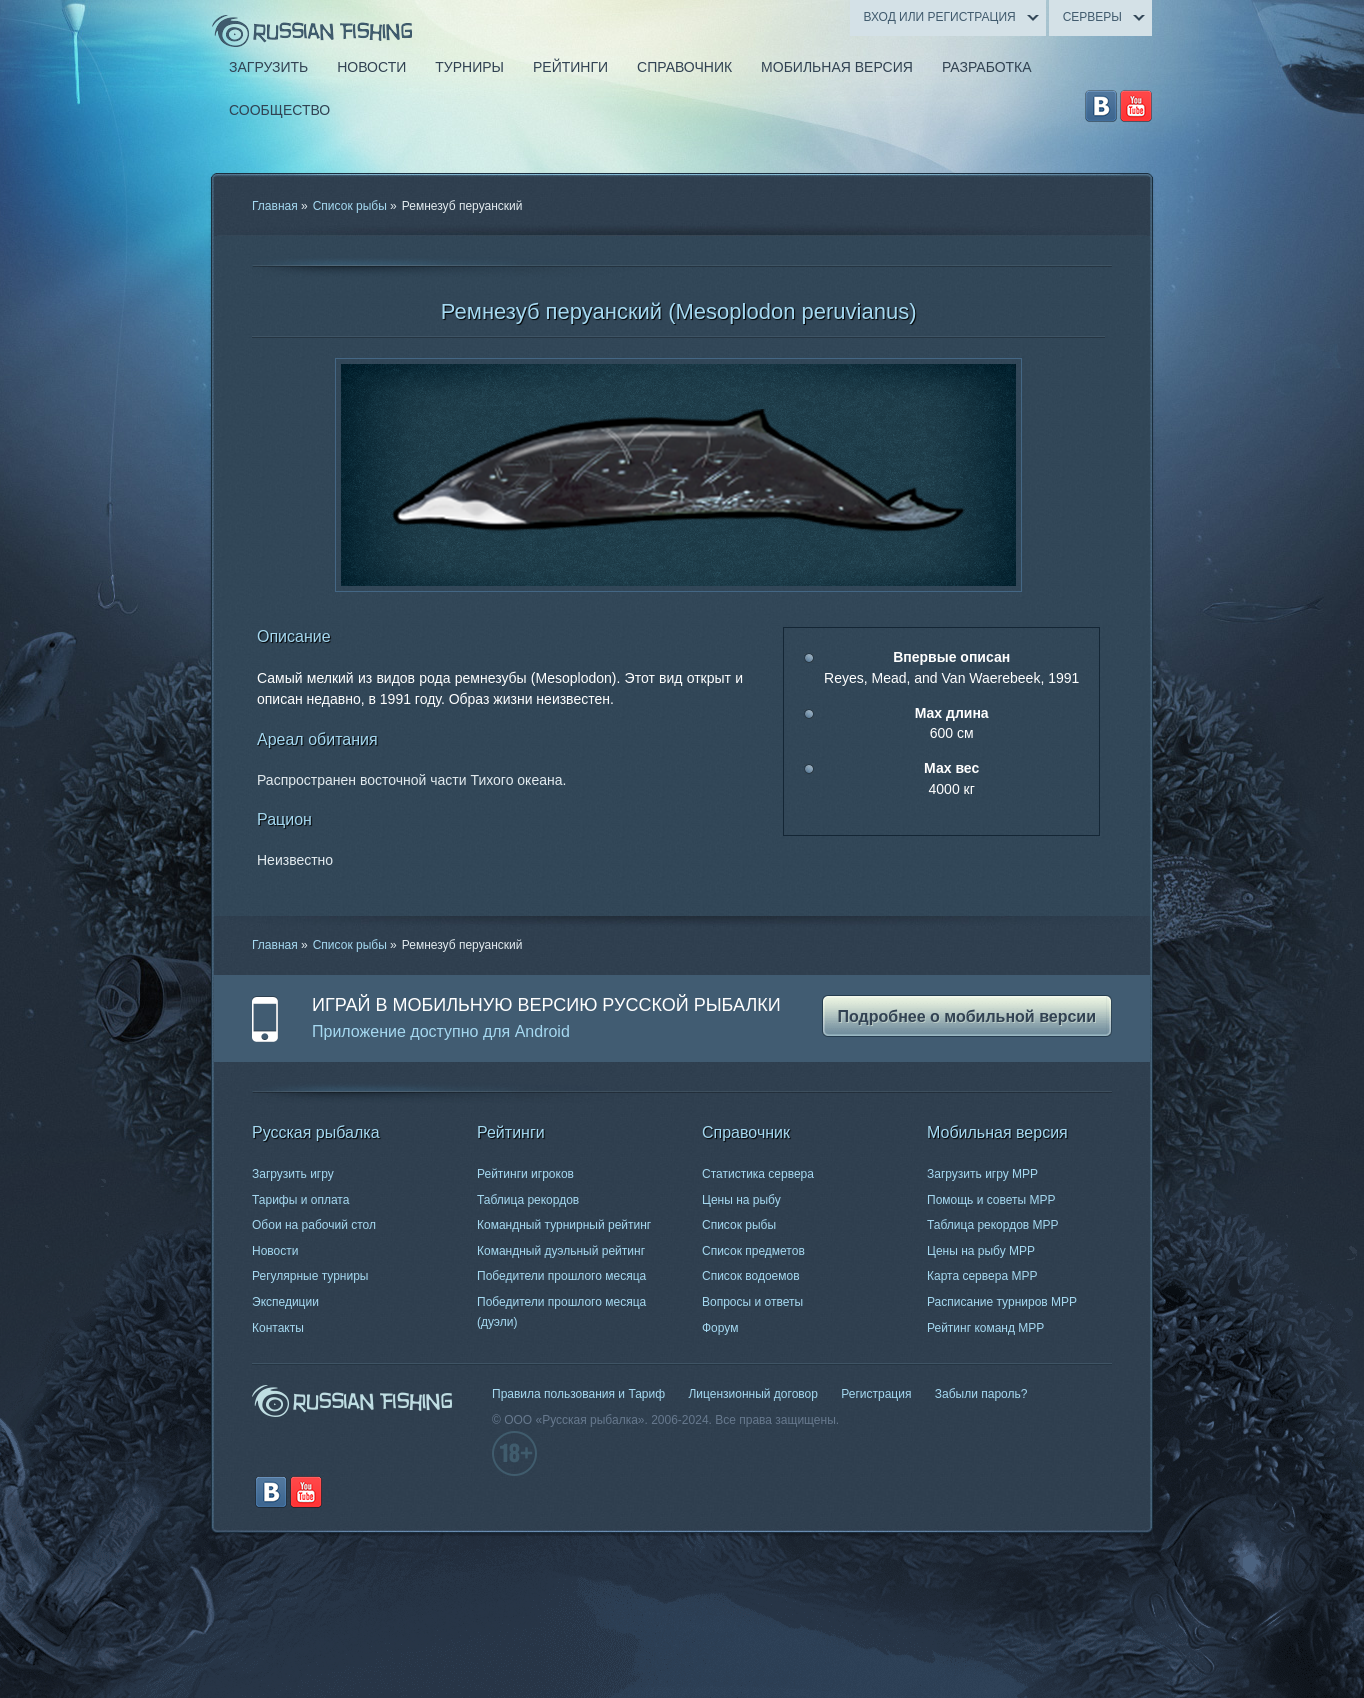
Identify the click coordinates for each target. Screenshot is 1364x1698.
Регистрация (876, 1394)
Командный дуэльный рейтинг (561, 1251)
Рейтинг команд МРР (985, 1328)
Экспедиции (285, 1302)
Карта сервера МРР (982, 1276)
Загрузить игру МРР (982, 1174)
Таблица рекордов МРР (993, 1225)
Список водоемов (751, 1276)
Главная (275, 206)
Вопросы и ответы (752, 1302)
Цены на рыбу (741, 1200)
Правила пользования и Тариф (578, 1394)
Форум (720, 1328)
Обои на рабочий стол (314, 1225)
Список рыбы (350, 206)
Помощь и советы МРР (991, 1200)
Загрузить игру (293, 1174)
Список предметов (753, 1251)
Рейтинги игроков (525, 1174)
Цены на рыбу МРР (981, 1251)
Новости (275, 1251)
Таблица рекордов (528, 1200)
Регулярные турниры (310, 1276)
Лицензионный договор (752, 1394)
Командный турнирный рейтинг (564, 1225)
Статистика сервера (758, 1174)
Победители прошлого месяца (561, 1276)
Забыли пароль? (981, 1394)
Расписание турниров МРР (1002, 1302)
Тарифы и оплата (300, 1200)
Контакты (278, 1328)
